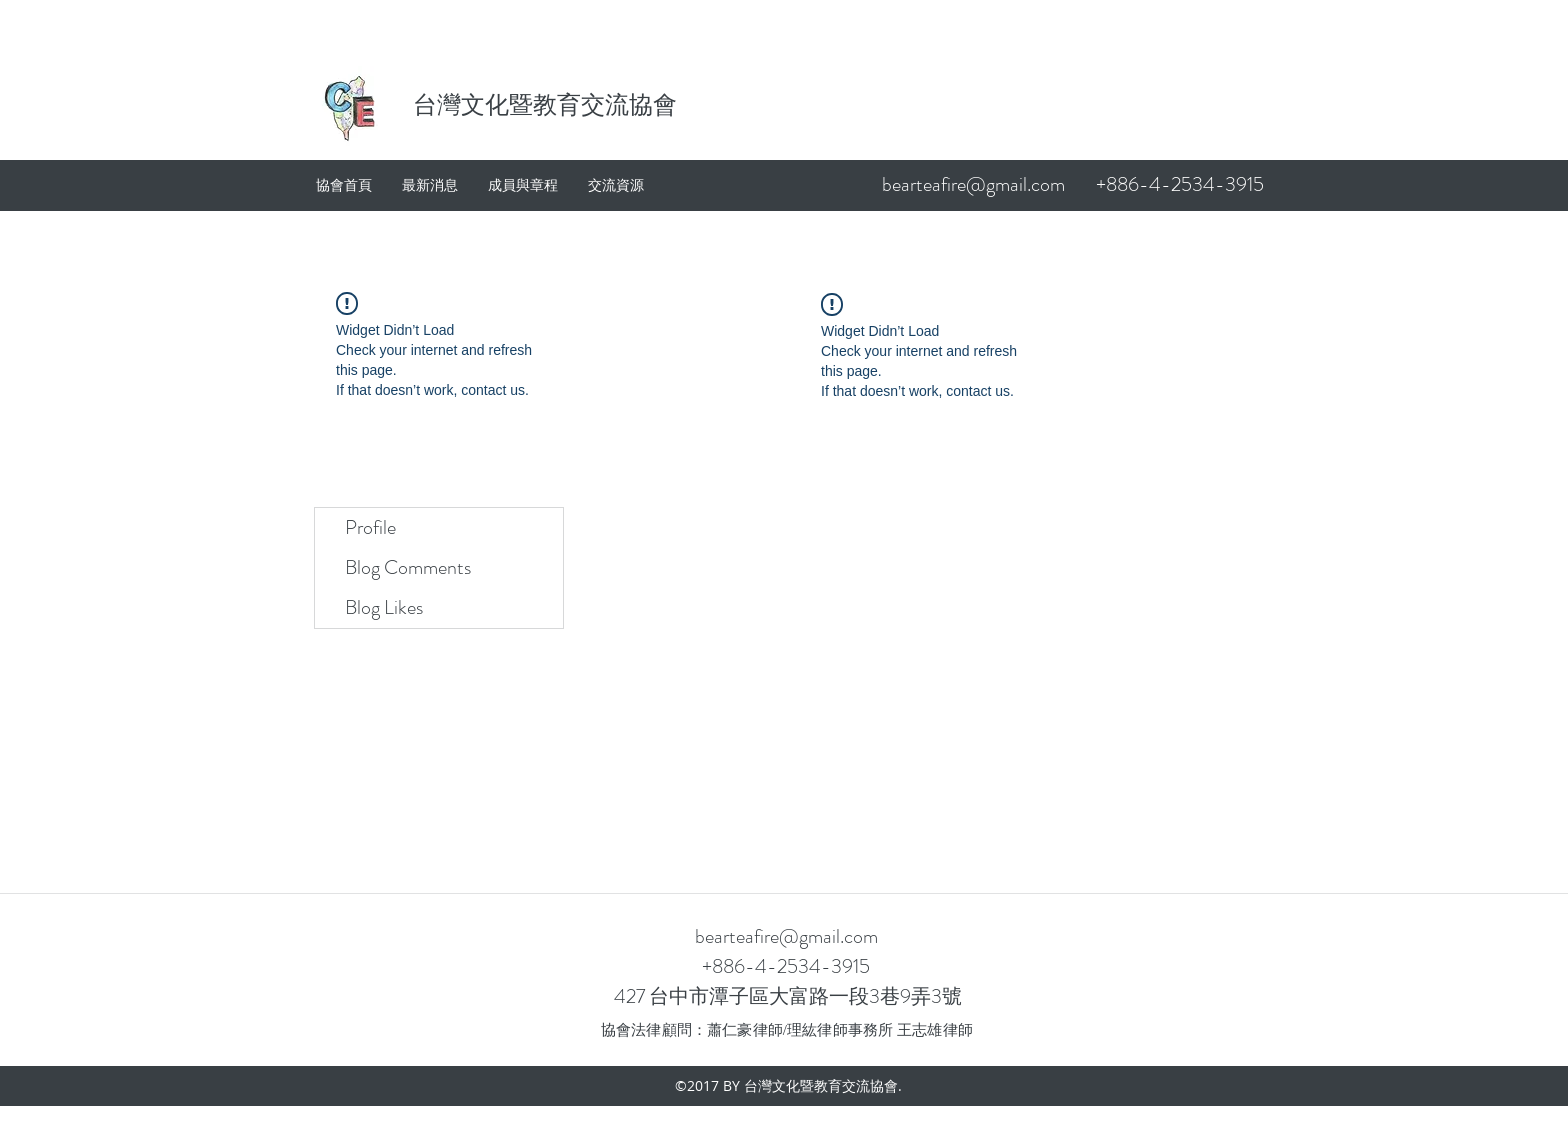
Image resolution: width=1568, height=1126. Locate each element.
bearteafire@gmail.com (973, 184)
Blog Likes (384, 607)
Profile (370, 527)
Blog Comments (408, 567)
